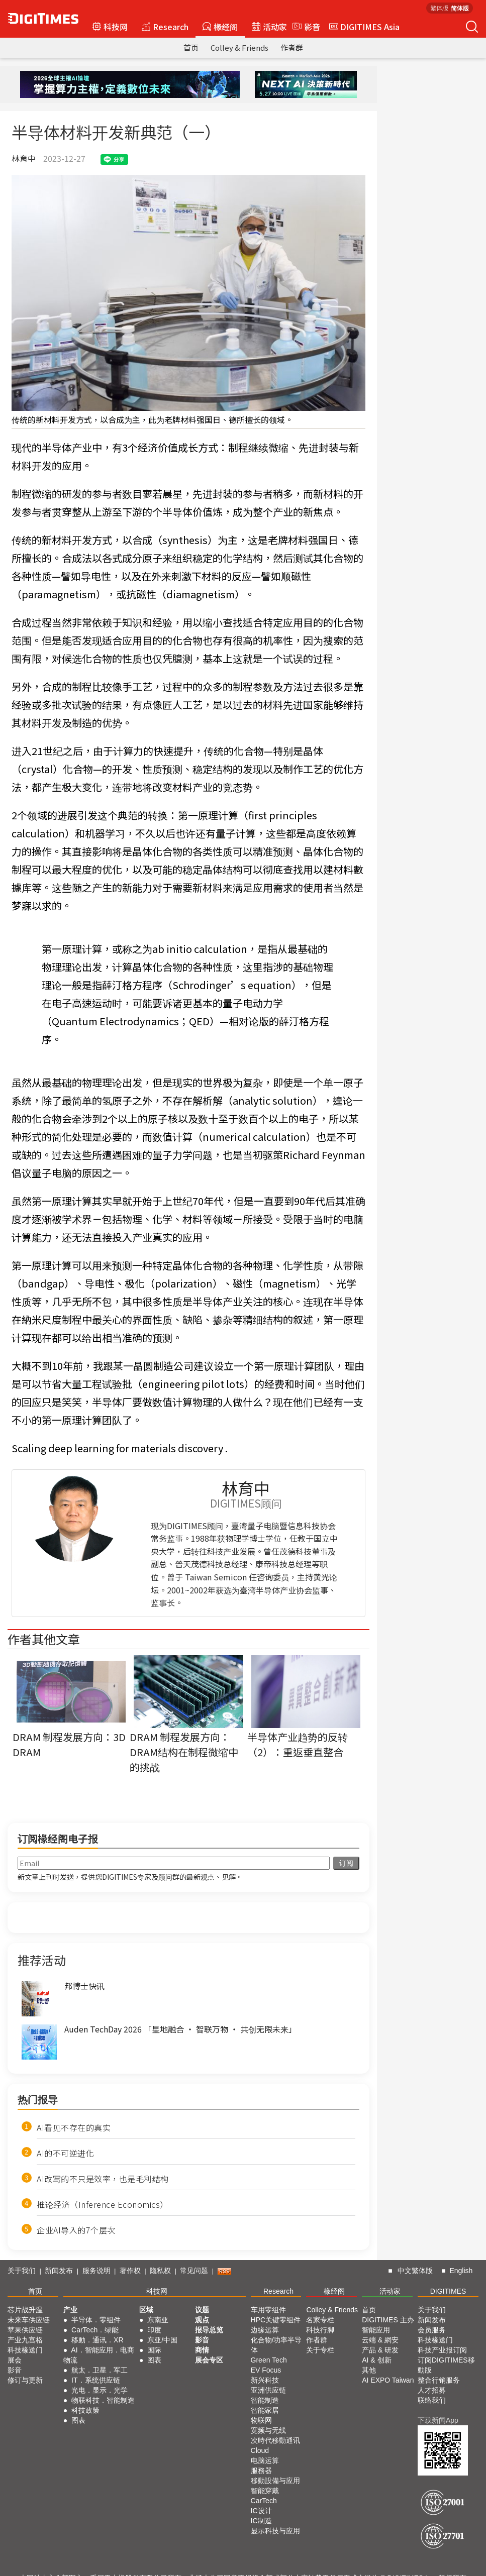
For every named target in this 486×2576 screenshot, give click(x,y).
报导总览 (209, 2330)
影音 (305, 27)
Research (165, 27)
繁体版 (439, 8)
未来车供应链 (29, 2320)
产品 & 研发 (380, 2350)
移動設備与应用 (275, 2481)
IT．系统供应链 (95, 2380)
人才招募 (432, 2390)
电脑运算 (265, 2460)
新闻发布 (59, 2271)
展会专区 (209, 2360)
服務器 (261, 2470)
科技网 (110, 27)
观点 (202, 2320)
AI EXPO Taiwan (388, 2380)
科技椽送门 (25, 2350)
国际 (154, 2350)
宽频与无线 (268, 2430)
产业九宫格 (25, 2340)
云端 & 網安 (380, 2340)
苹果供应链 (25, 2330)
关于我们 (22, 2271)
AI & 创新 (376, 2360)
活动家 (269, 27)
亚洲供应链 (268, 2390)
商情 (202, 2350)
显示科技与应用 (275, 2531)
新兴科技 (265, 2380)
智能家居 (265, 2410)
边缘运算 (265, 2330)
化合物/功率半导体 (276, 2345)
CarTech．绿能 (95, 2330)
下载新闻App (438, 2420)
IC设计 (261, 2511)
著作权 (130, 2271)
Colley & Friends (239, 47)
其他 (369, 2370)
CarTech (264, 2501)
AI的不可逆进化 (65, 2153)
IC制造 (261, 2521)
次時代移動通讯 (275, 2440)
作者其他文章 (44, 1639)
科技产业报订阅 (442, 2350)
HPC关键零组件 (276, 2320)
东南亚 (157, 2320)
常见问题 (194, 2271)
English (460, 2271)
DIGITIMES (448, 2291)
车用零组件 (268, 2310)
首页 (191, 47)
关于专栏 (320, 2350)
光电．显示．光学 (99, 2390)
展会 (15, 2360)
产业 (70, 2310)
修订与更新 (25, 2380)
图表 (78, 2420)
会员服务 (432, 2330)
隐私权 (160, 2271)
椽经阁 (220, 27)
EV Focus (266, 2370)
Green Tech (269, 2360)
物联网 (261, 2420)
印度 (154, 2330)
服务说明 (96, 2271)
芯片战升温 (25, 2310)
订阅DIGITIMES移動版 (446, 2365)
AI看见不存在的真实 (74, 2127)
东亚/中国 (162, 2340)
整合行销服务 (439, 2380)
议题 (202, 2310)
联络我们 (432, 2400)
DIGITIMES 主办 (388, 2320)
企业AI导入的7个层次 (76, 2230)
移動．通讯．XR (97, 2340)
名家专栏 (320, 2320)
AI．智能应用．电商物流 (98, 2355)
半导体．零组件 (96, 2320)
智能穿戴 (265, 2491)
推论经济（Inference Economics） (102, 2204)
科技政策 (85, 2410)
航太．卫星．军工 (99, 2370)
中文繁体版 (415, 2271)
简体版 (460, 8)
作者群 (291, 47)
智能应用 (376, 2330)
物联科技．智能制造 (103, 2400)
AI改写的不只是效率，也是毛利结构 (103, 2179)
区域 (146, 2310)
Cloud (260, 2450)
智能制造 (265, 2400)
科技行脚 (320, 2330)
